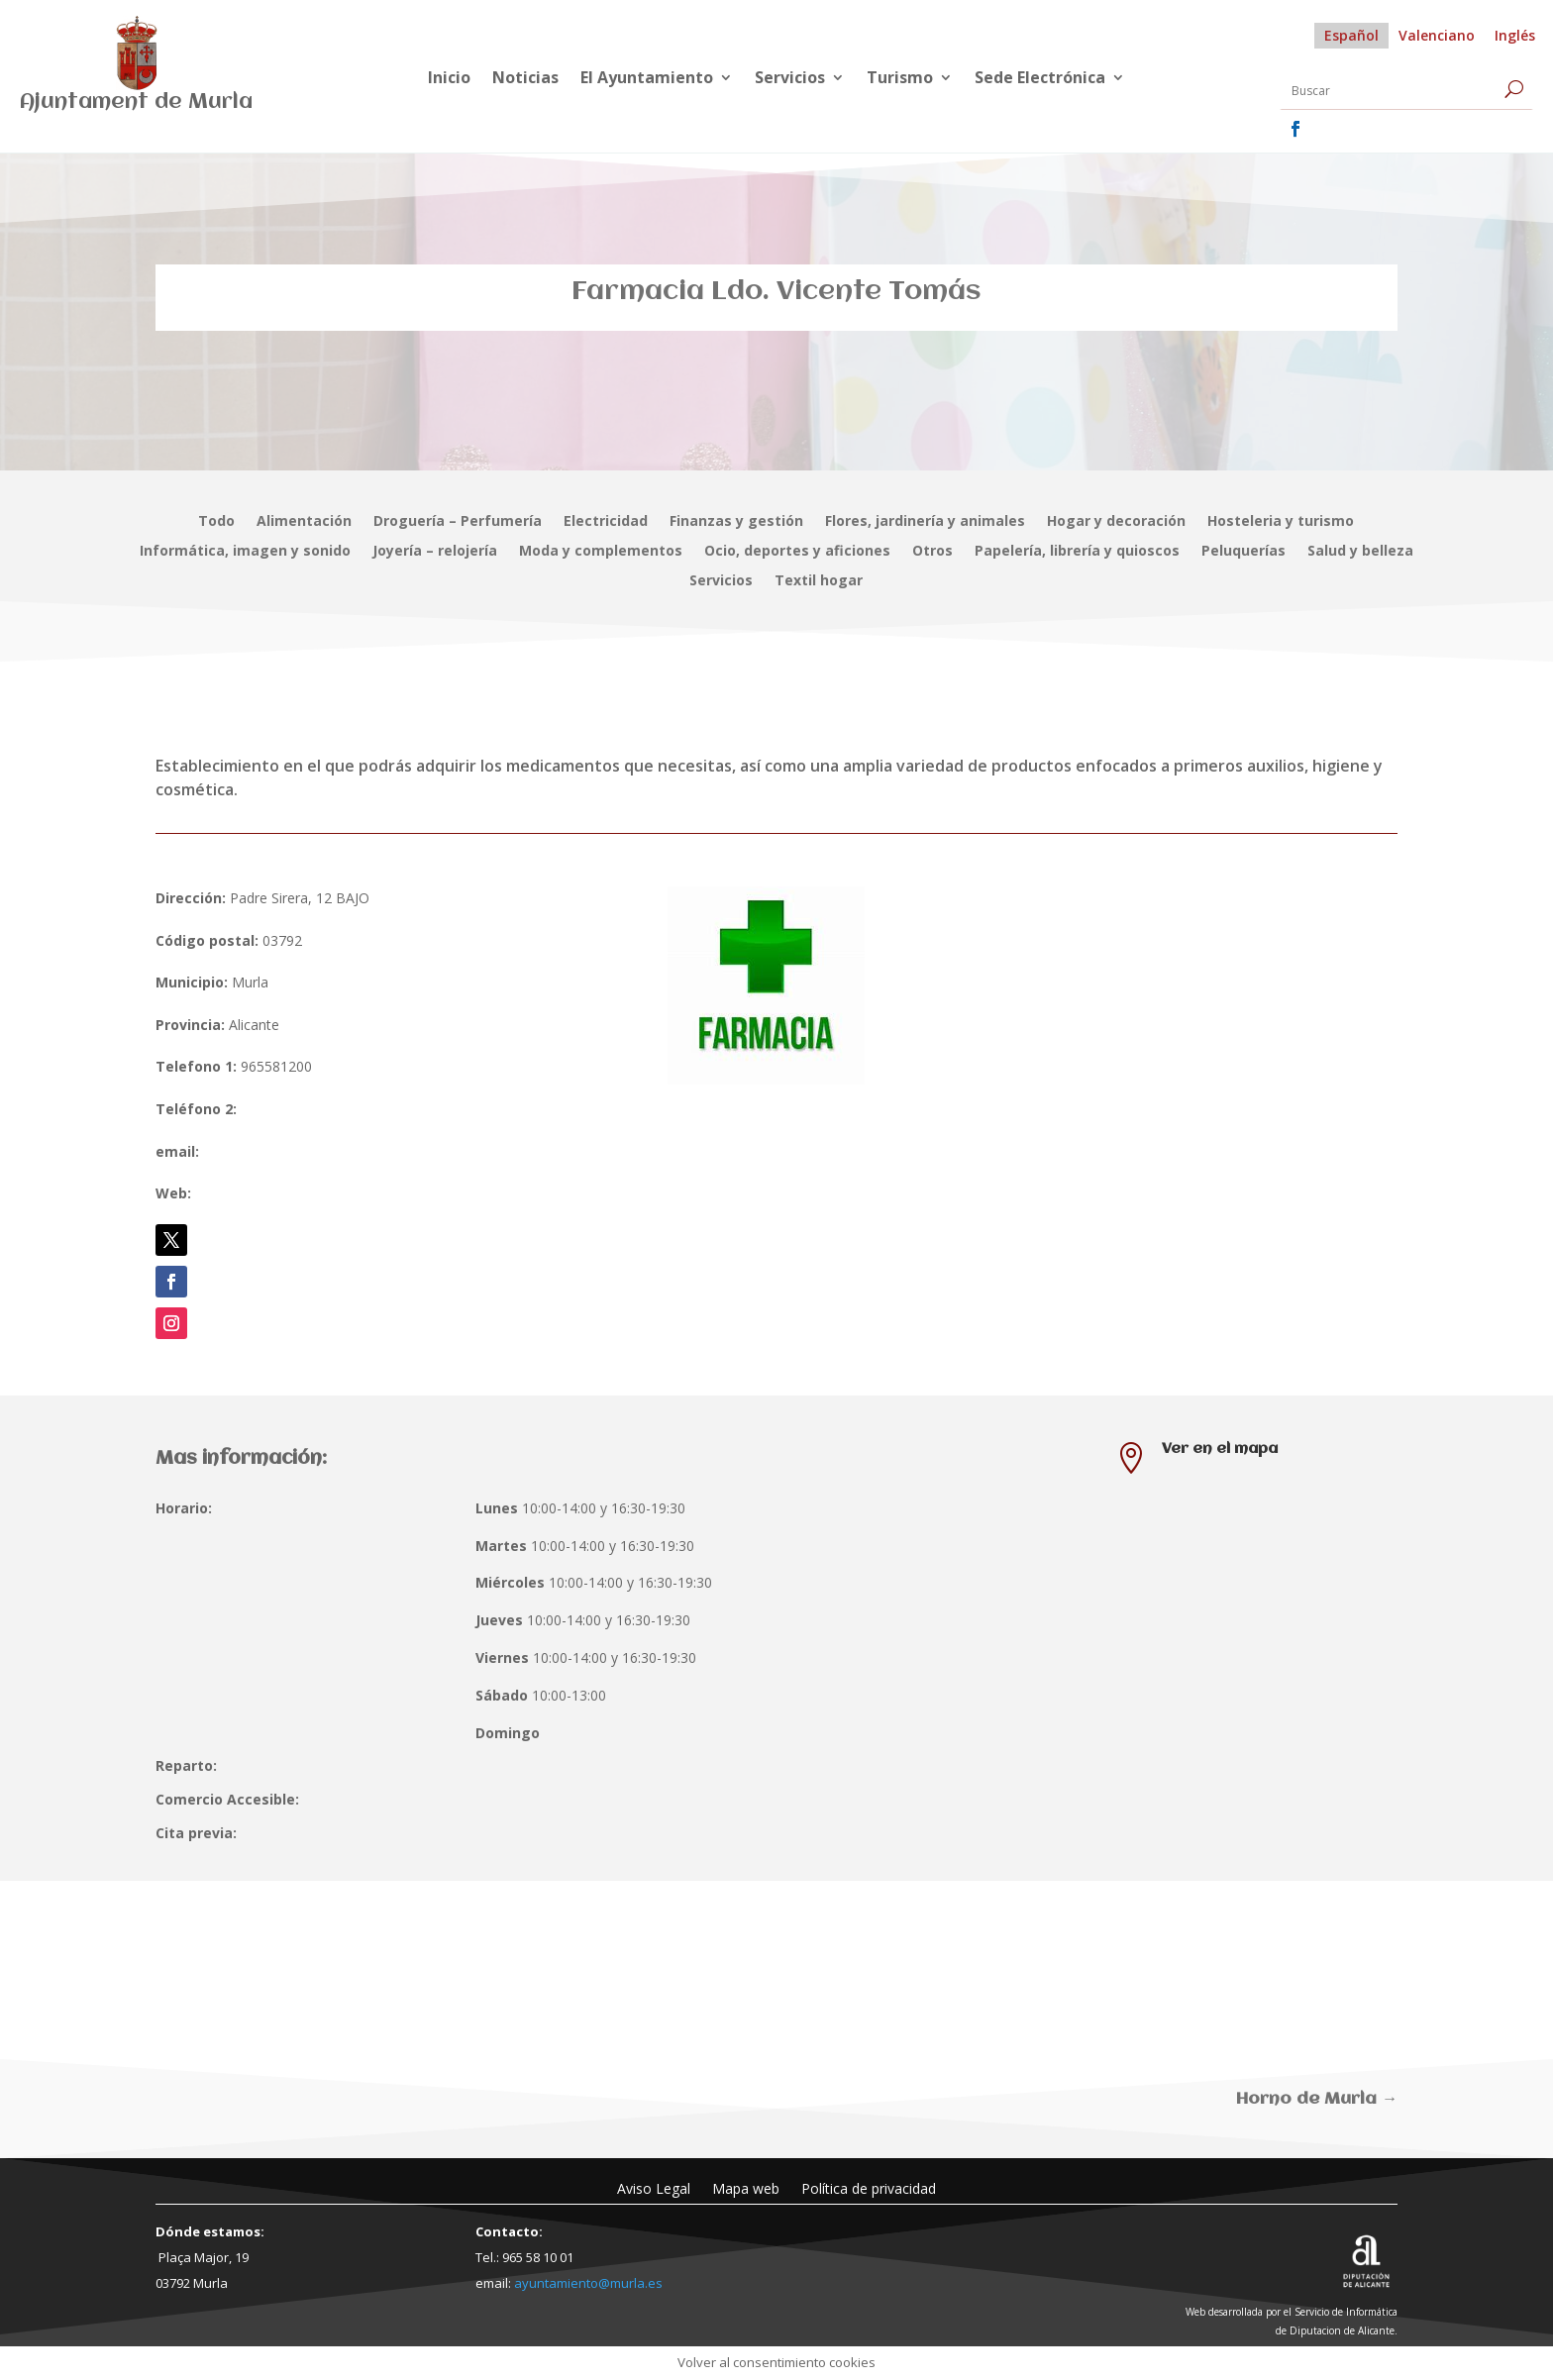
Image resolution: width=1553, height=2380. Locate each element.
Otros (932, 552)
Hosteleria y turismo (1280, 522)
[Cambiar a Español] (1351, 36)
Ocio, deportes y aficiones (797, 552)
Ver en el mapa (1220, 1449)
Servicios (790, 79)
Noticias (525, 79)
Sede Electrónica (1040, 79)
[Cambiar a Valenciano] (1437, 36)
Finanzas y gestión (736, 522)
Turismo (900, 79)
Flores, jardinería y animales (925, 522)
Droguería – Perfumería (457, 522)
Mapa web (745, 2187)
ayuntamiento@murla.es (588, 2283)
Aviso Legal (653, 2187)
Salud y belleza (1360, 552)
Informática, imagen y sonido (245, 552)
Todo (216, 522)
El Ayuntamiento (646, 79)
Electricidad (606, 522)
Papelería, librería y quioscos (1077, 552)
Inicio (449, 79)
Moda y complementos (600, 552)
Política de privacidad (868, 2187)
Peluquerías (1243, 552)
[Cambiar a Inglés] (1515, 36)
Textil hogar (819, 581)
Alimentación (304, 522)
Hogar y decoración (1116, 522)
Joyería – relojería (434, 552)
